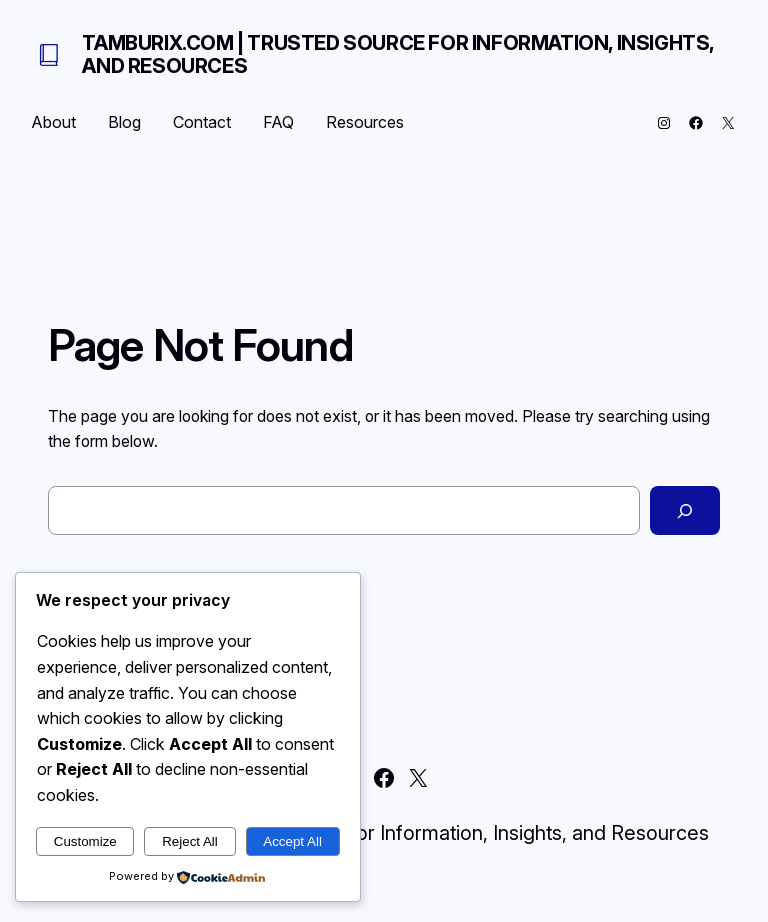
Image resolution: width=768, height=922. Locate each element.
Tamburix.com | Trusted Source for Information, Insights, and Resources (398, 54)
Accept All (292, 841)
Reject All (190, 841)
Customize (85, 841)
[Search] (685, 510)
